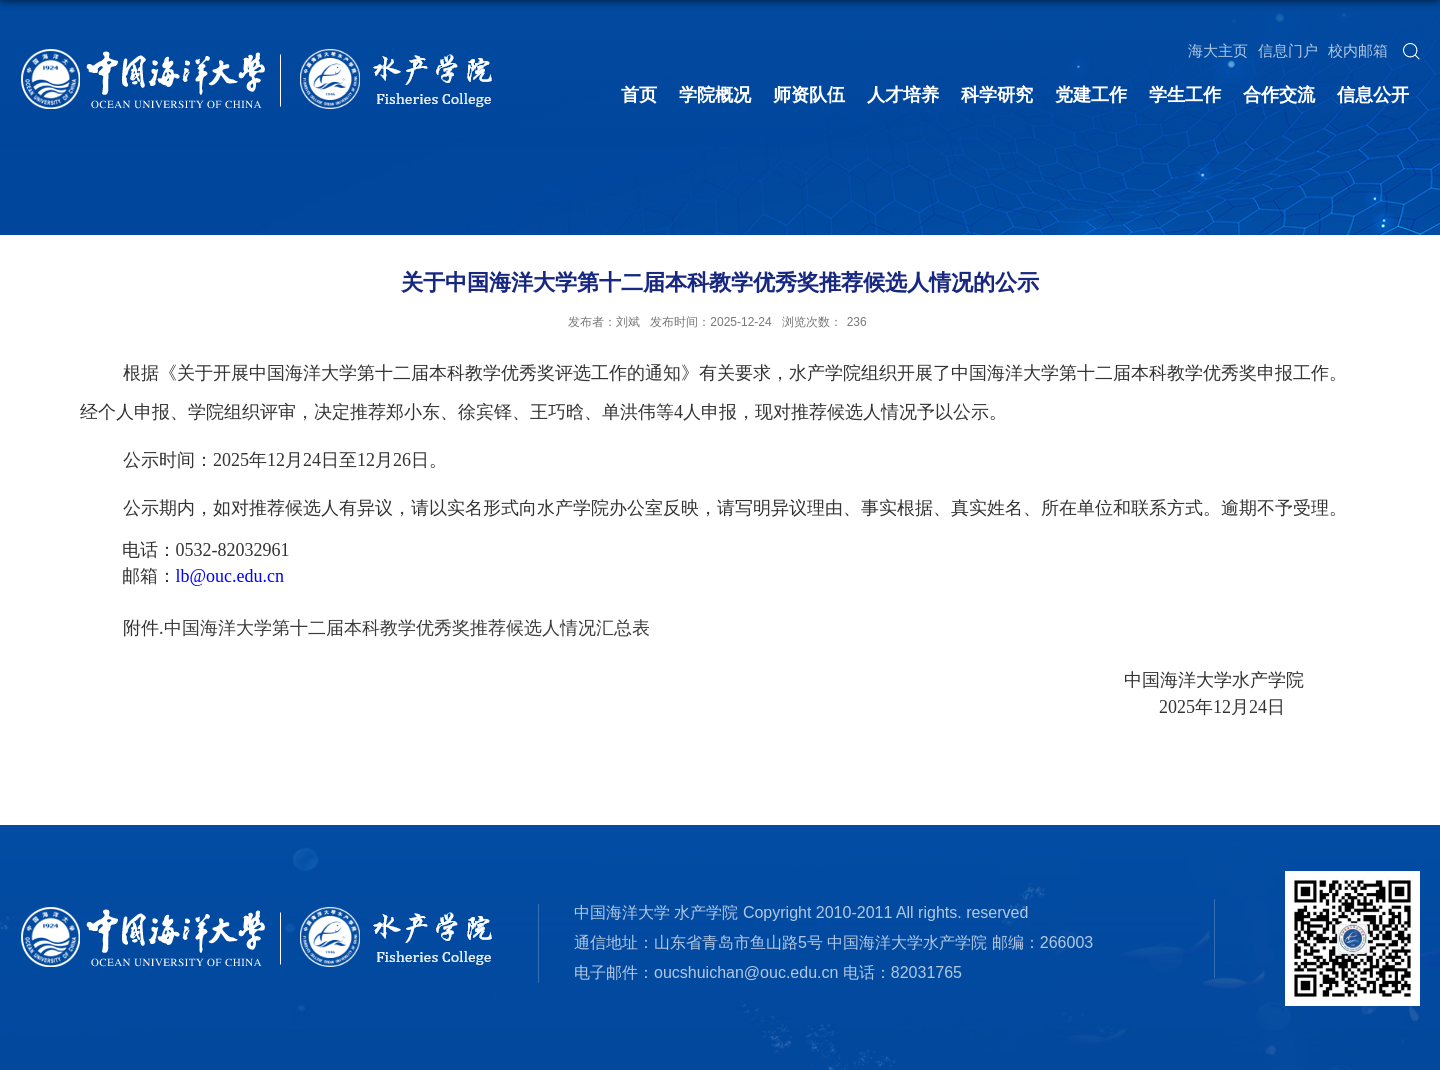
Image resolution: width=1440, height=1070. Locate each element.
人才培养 (903, 95)
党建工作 (1091, 95)
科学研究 (997, 95)
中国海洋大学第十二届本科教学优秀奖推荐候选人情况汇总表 (407, 628)
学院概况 (715, 95)
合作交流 (1279, 95)
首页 (639, 95)
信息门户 (1288, 50)
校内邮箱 (1358, 50)
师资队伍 (809, 95)
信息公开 (1373, 95)
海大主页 (1218, 50)
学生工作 (1185, 95)
